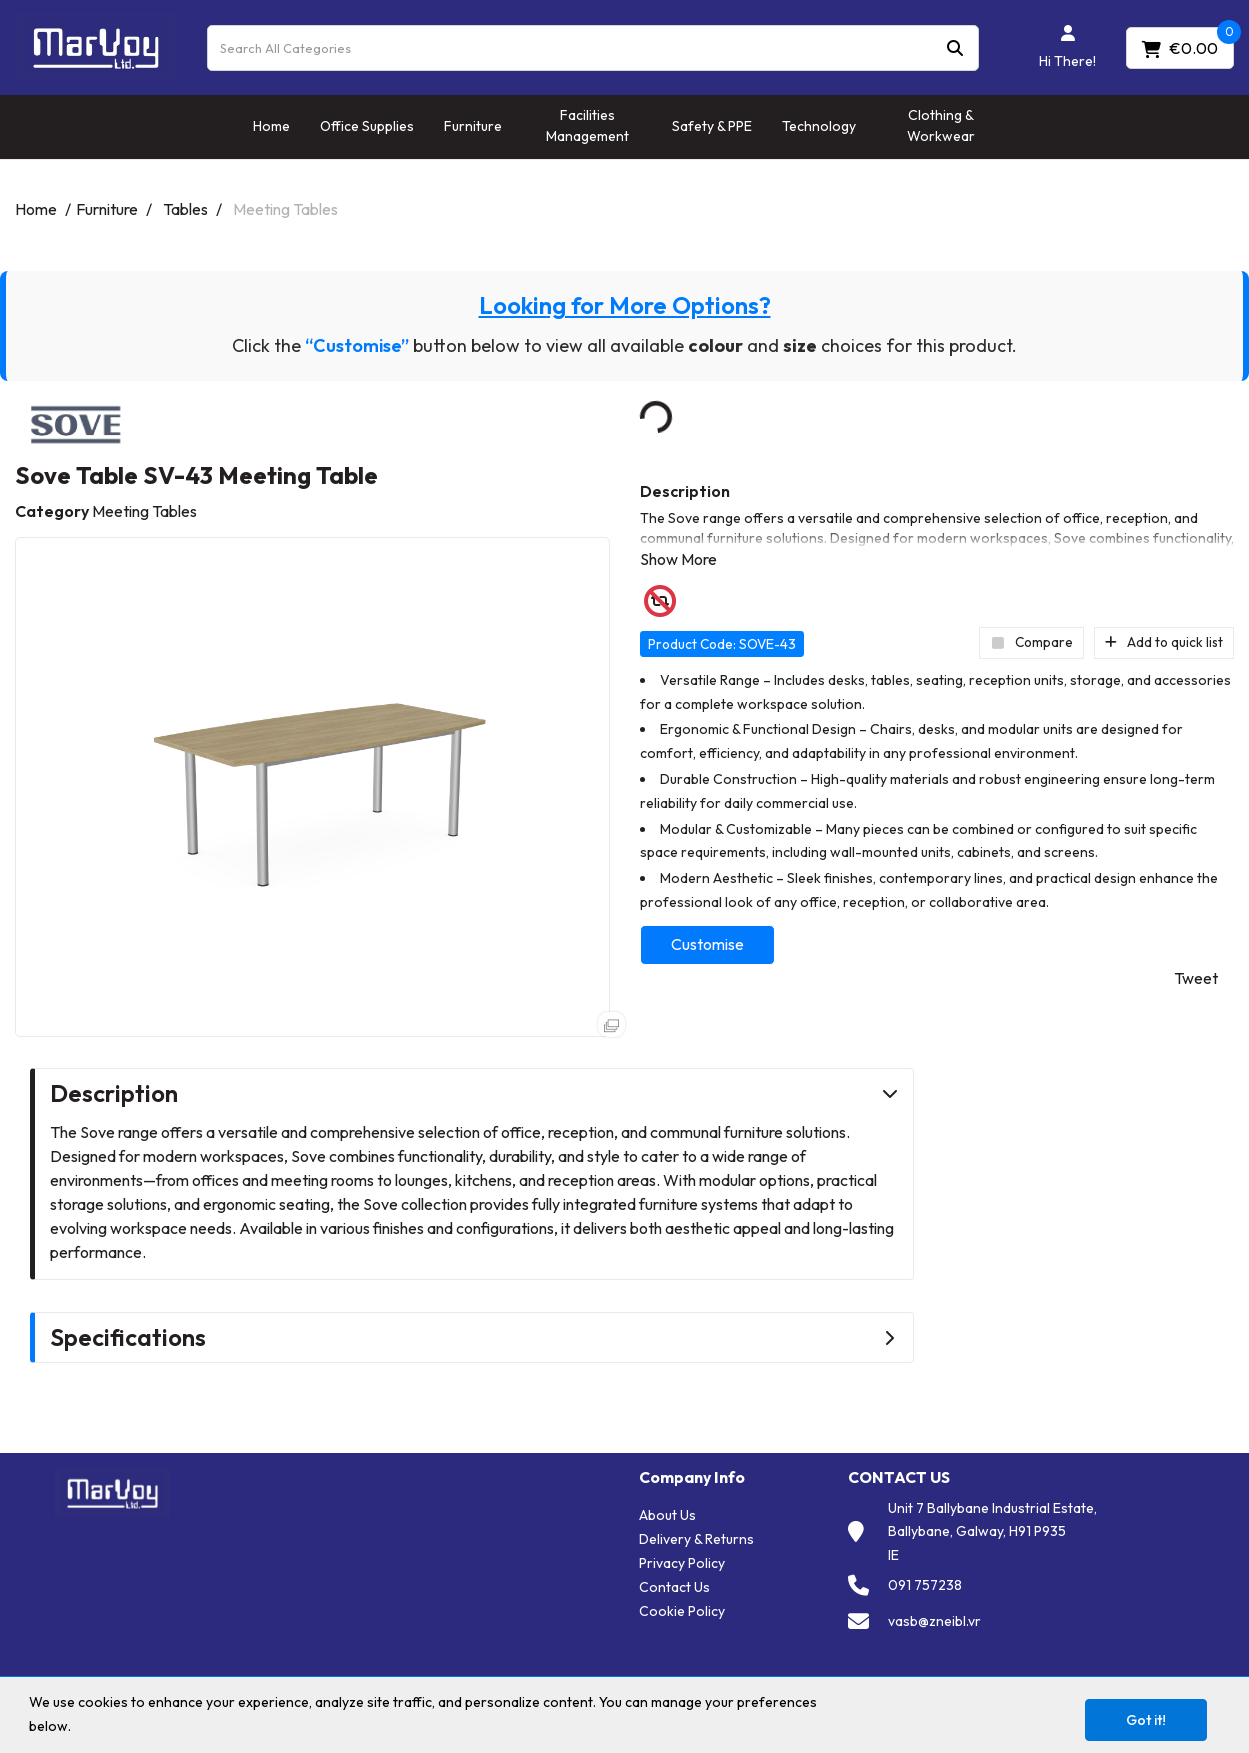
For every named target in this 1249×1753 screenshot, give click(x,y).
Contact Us (674, 1587)
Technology (819, 126)
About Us (667, 1515)
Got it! (1146, 1720)
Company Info (692, 1477)
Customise (707, 944)
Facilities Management (587, 125)
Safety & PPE (712, 126)
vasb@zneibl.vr (934, 1621)
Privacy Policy (682, 1563)
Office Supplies (367, 126)
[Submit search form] (955, 47)
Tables (185, 209)
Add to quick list (1164, 642)
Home (271, 126)
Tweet (1196, 978)
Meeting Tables (285, 209)
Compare (1031, 642)
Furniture (473, 126)
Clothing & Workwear (941, 125)
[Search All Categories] (593, 48)
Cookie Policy (682, 1611)
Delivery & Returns (696, 1539)
